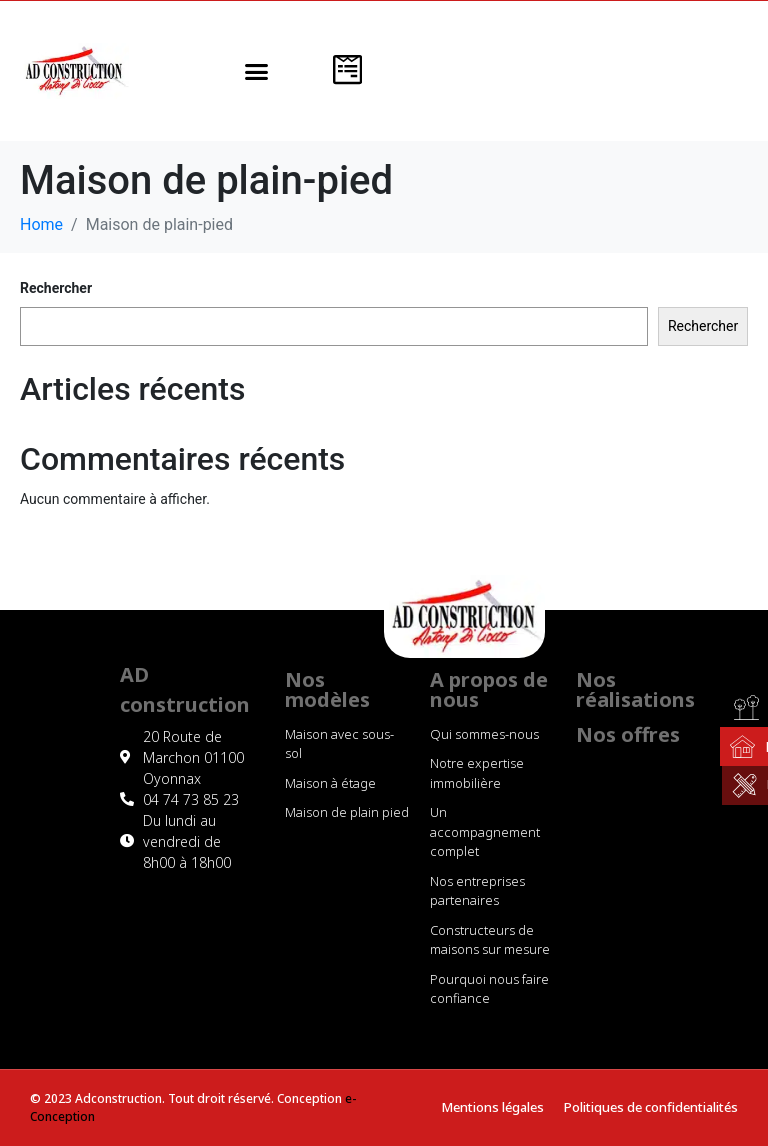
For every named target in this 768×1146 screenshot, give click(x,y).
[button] (256, 71)
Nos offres (628, 734)
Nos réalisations (635, 689)
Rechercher (56, 288)
